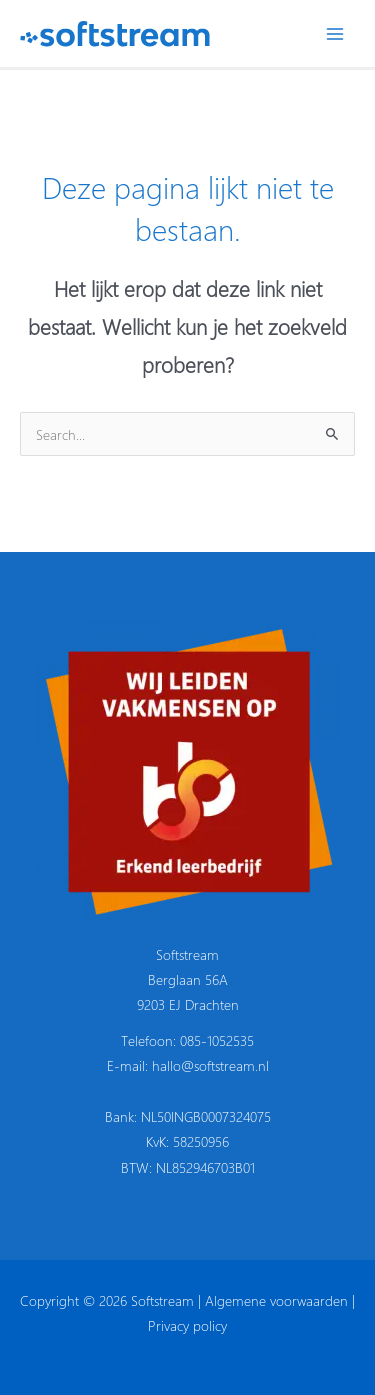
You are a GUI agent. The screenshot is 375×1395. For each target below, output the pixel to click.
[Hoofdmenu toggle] (335, 33)
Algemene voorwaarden (276, 1300)
